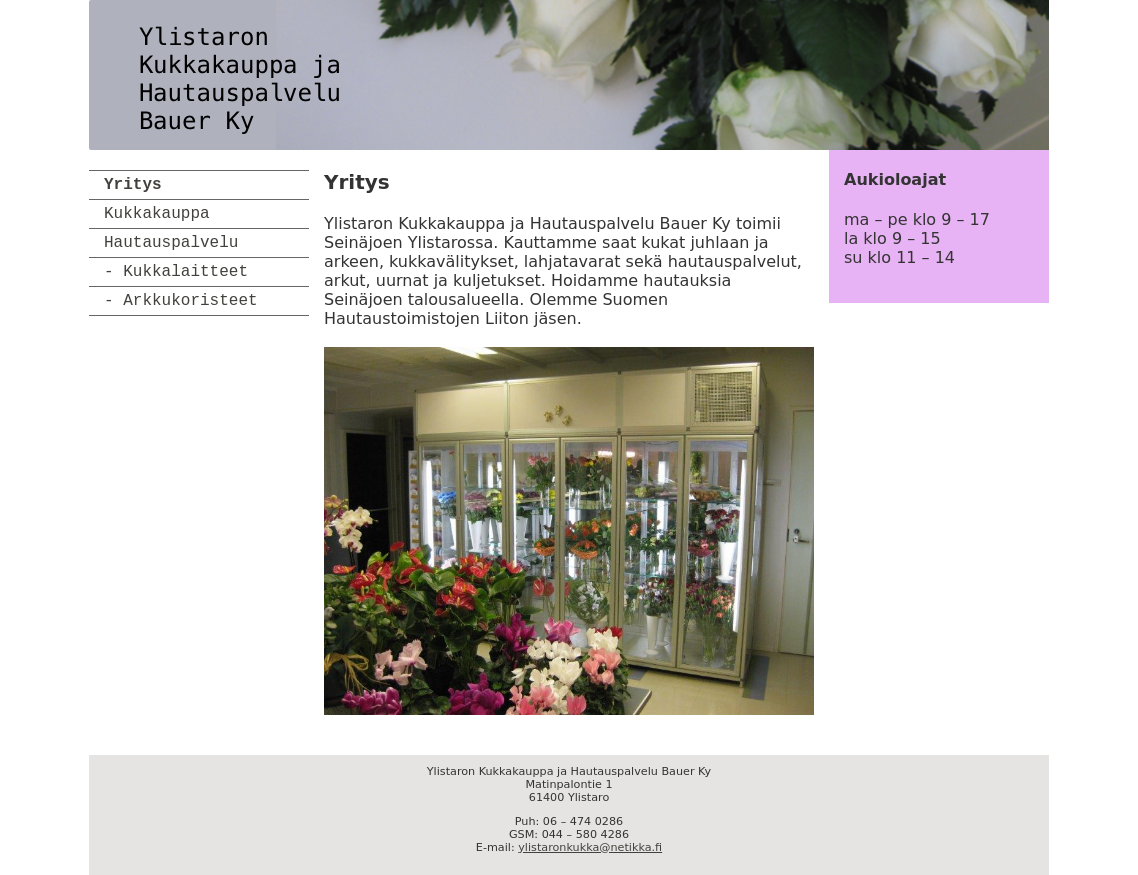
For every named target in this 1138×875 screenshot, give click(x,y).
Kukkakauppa (157, 214)
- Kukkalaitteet (176, 272)
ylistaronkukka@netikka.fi (590, 847)
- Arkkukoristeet (181, 301)
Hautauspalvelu (171, 243)
